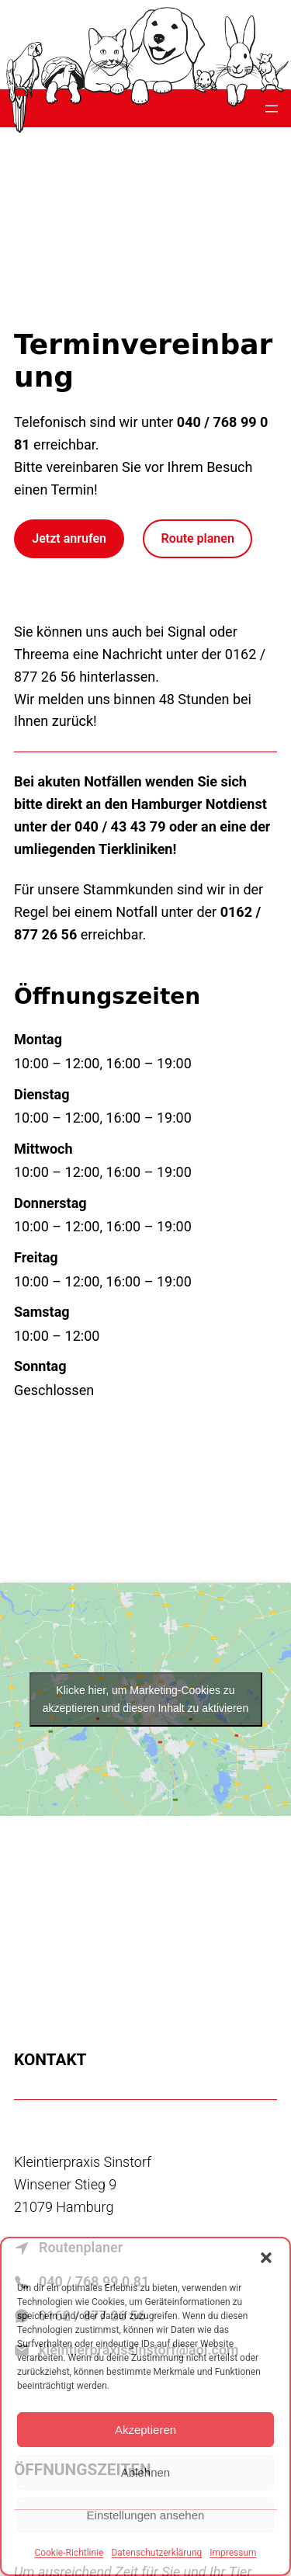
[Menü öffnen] (271, 108)
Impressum (233, 2552)
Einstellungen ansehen (146, 2515)
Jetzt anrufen (69, 538)
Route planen (197, 538)
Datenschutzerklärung (156, 2552)
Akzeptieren (145, 2429)
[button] (266, 2257)
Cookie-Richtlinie (68, 2552)
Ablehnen (145, 2472)
